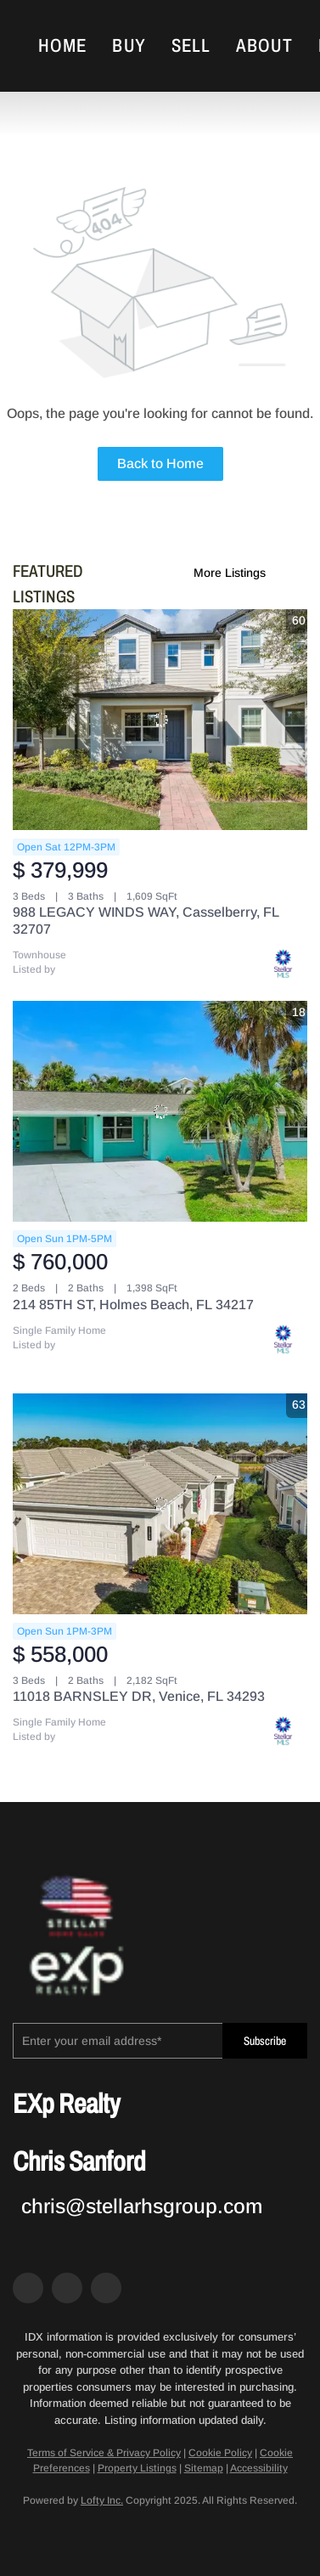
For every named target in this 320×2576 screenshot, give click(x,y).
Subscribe (265, 2041)
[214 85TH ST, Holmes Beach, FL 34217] (160, 1111)
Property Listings (137, 2468)
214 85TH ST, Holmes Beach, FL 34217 (133, 1304)
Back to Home (160, 463)
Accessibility (259, 2468)
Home (62, 46)
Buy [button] (128, 46)
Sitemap (203, 2468)
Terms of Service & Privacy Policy (104, 2453)
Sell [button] (191, 46)
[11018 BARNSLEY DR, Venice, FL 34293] (160, 1503)
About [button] (264, 46)
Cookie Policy (220, 2453)
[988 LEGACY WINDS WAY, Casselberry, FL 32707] (160, 719)
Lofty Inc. (102, 2500)
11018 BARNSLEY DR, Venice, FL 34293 (139, 1696)
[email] (117, 2041)
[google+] (106, 2288)
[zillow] (67, 2288)
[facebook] (28, 2288)
